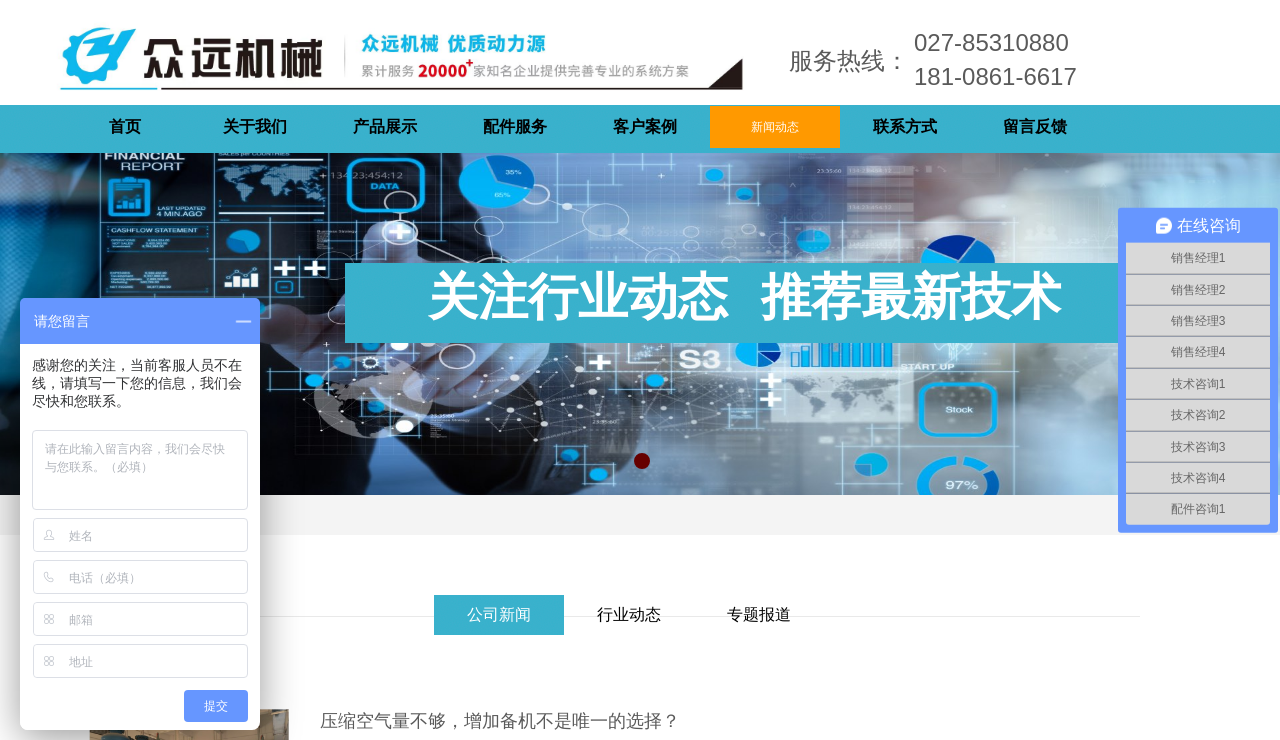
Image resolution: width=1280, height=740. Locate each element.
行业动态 (629, 614)
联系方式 (905, 126)
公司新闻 (499, 614)
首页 (125, 126)
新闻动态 (775, 127)
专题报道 (759, 614)
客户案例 (645, 126)
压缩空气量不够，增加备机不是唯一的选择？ (500, 721)
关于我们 (255, 126)
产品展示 (385, 126)
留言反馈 (1035, 126)
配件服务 (515, 126)
